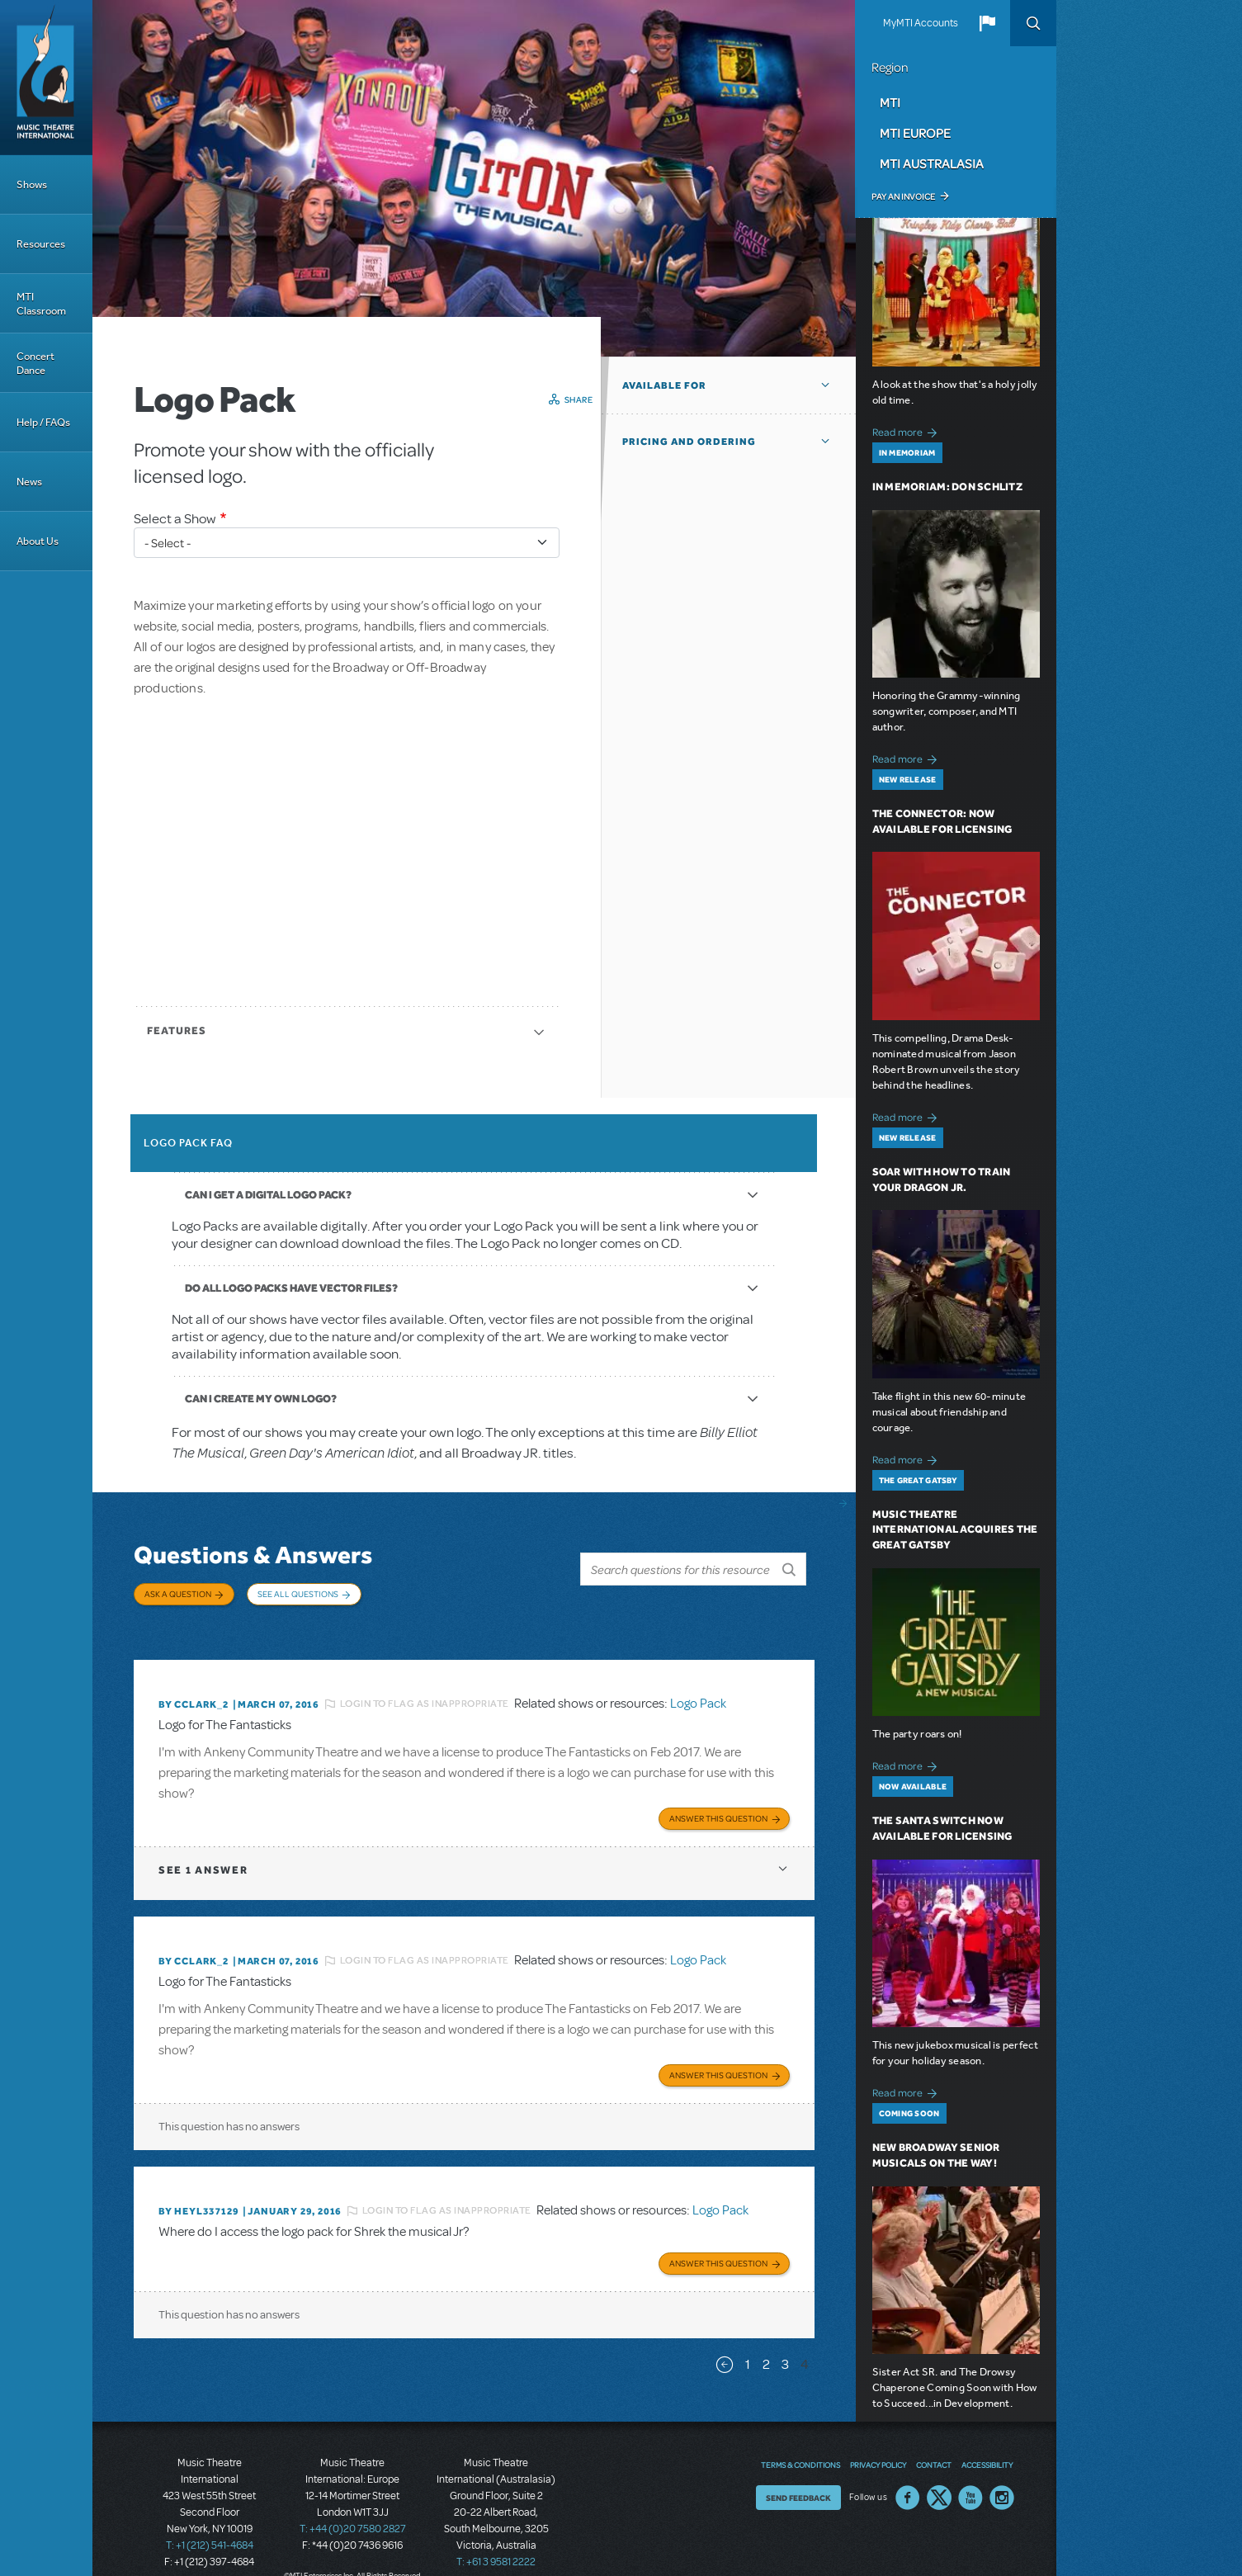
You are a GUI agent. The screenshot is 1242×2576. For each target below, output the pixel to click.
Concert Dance (35, 363)
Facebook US (907, 2470)
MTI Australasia (932, 163)
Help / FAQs (43, 422)
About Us (38, 541)
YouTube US (970, 2470)
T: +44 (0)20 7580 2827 (353, 2501)
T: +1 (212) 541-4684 (209, 2518)
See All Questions (297, 1594)
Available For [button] (664, 385)
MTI (890, 102)
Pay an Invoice (903, 196)
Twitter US (939, 2470)
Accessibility (987, 2437)
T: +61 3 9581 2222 (496, 2534)
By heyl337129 (198, 2187)
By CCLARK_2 (193, 1687)
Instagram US (1001, 2470)
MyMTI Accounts (920, 23)
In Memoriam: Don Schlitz (947, 486)
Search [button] (1033, 23)
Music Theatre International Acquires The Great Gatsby (955, 1530)
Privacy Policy (878, 2437)
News (29, 482)
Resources (41, 244)
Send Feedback (798, 2470)
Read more (907, 430)
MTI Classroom (41, 304)
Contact (934, 2437)
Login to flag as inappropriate (424, 1686)
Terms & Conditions (800, 2437)
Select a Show (175, 518)
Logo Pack (698, 1686)
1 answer (203, 1849)
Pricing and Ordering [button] (689, 441)
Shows (32, 184)
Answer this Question (718, 1797)
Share (578, 399)
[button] (987, 23)
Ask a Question (177, 1594)
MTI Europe (915, 133)
